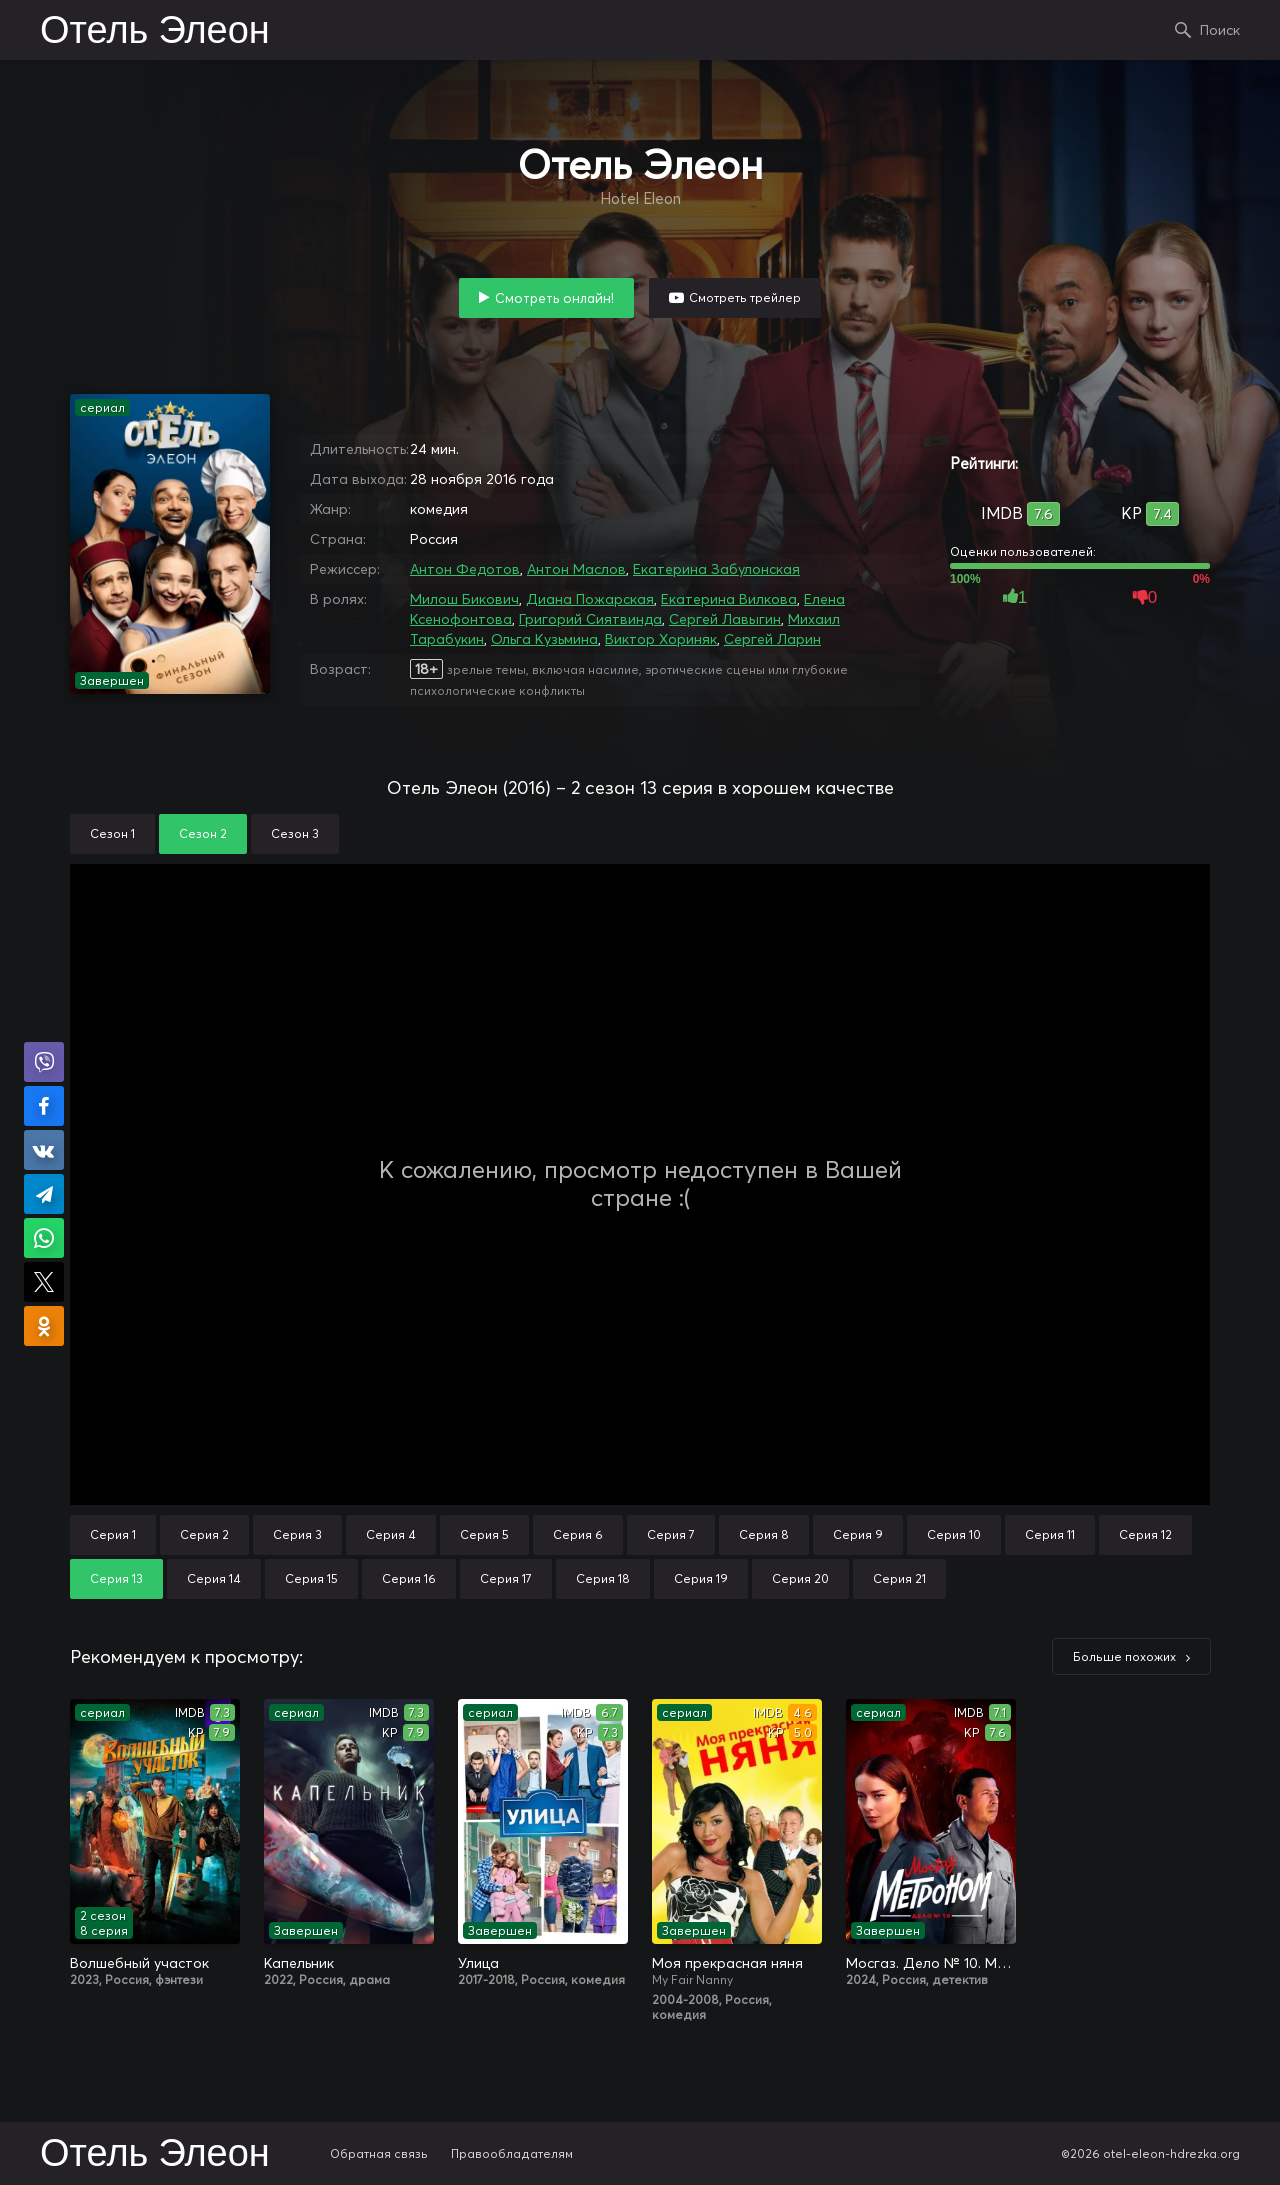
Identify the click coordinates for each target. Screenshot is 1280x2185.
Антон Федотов (465, 569)
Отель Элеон (155, 32)
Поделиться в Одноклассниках (44, 1326)
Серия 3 (297, 1534)
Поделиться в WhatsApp (44, 1238)
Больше (1124, 1656)
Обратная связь (379, 2153)
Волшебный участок (139, 1963)
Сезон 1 (112, 833)
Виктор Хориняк (661, 639)
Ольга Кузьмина (544, 639)
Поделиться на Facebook (44, 1106)
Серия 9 (858, 1534)
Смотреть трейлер (745, 297)
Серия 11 (1050, 1534)
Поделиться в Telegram (44, 1194)
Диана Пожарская (590, 599)
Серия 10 (954, 1534)
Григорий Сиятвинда (590, 619)
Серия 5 (484, 1534)
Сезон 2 (203, 833)
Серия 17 (506, 1578)
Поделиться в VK (44, 1150)
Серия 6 (578, 1534)
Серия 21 (899, 1578)
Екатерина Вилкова (729, 599)
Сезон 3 (295, 833)
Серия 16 (409, 1578)
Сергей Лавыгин (725, 619)
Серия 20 (800, 1578)
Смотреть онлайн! (554, 298)
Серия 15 (311, 1578)
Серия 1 (113, 1534)
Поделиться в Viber (44, 1062)
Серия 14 (214, 1578)
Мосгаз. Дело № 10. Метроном (931, 1963)
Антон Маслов (576, 569)
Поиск (1220, 30)
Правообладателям (512, 2153)
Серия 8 (764, 1534)
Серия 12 (1145, 1534)
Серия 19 (701, 1578)
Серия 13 (116, 1578)
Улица (478, 1963)
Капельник (299, 1963)
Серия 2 (204, 1534)
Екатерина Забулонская (716, 569)
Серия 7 (671, 1534)
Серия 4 (391, 1534)
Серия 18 (603, 1578)
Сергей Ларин (772, 639)
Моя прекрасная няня (727, 1963)
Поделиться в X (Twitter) (44, 1282)
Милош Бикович (464, 599)
